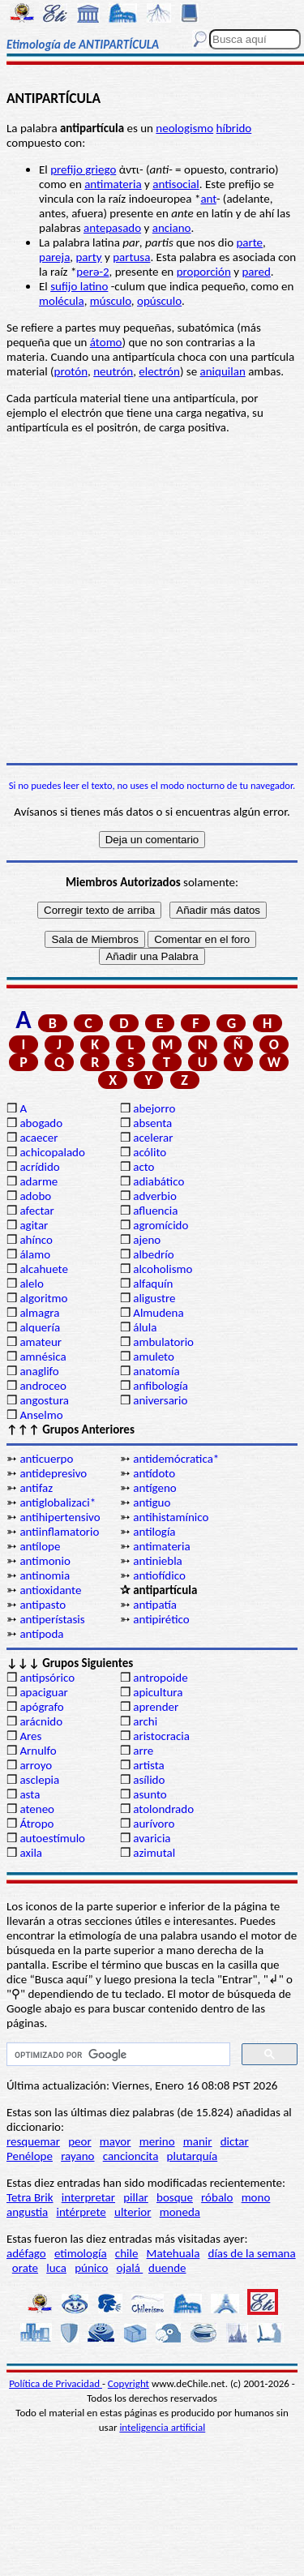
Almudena (158, 1312)
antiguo (151, 1502)
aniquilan (223, 371)
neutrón (113, 371)
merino (157, 2141)
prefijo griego (83, 169)
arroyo (35, 1765)
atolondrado (163, 1809)
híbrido (234, 128)
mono (256, 2197)
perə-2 (92, 271)
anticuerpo (46, 1458)
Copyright (128, 2383)
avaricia (151, 1838)
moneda (180, 2212)
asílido (149, 1779)
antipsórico (47, 1677)
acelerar (153, 1137)
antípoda (41, 1634)
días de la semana (252, 2253)
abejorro (154, 1108)
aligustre (154, 1298)
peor (79, 2141)
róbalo (217, 2197)
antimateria (113, 184)
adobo (35, 1196)
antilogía (154, 1531)
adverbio (155, 1196)
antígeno (154, 1488)
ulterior (132, 2212)
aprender (155, 1706)
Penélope (29, 2156)
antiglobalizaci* (57, 1502)
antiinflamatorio (59, 1531)
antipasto (42, 1604)
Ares (30, 1736)
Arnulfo (37, 1750)
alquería (39, 1327)
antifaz (36, 1488)
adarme (38, 1181)
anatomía (156, 1371)
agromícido (160, 1225)
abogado (40, 1123)
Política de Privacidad (55, 2383)
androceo (42, 1385)
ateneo (36, 1809)
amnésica (42, 1356)
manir (197, 2141)
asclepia (39, 1779)
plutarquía (192, 2156)
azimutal (154, 1852)
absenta (152, 1123)
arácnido (40, 1721)
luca (56, 2268)
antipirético (161, 1619)
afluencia (155, 1210)
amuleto (153, 1356)
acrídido (39, 1166)
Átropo (36, 1823)
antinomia (44, 1575)
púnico (91, 2268)
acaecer (38, 1137)
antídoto (154, 1473)
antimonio (44, 1561)
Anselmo (40, 1415)
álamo (34, 1254)
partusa (131, 257)
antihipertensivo (59, 1517)
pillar (135, 2197)
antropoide (160, 1677)
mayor (115, 2141)
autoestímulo (52, 1838)
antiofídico (159, 1575)
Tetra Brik (30, 2197)
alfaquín (153, 1283)
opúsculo (159, 301)
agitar (33, 1225)
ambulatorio (163, 1342)
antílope (39, 1546)
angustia (27, 2212)
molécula (61, 301)
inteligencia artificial (162, 2427)
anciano (171, 228)
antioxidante (50, 1590)
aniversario (160, 1400)
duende (167, 2268)
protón (71, 371)
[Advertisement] (152, 599)
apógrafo (41, 1706)
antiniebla (157, 1561)
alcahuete (43, 1269)
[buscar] (117, 2054)
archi (145, 1721)
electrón (159, 371)
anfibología (160, 1385)
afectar (36, 1210)
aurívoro (153, 1823)
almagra (39, 1312)
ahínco (36, 1239)
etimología (80, 2253)
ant (208, 198)
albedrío (153, 1254)
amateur (40, 1342)
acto (143, 1166)
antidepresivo (53, 1473)
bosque (174, 2197)
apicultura (157, 1692)
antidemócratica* (176, 1458)
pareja (54, 257)
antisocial (175, 184)
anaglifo (38, 1371)
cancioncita (131, 2156)
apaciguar (43, 1692)
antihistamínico (170, 1517)
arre (143, 1750)
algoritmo (43, 1298)
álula (144, 1327)
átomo (106, 342)
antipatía (155, 1604)
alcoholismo (162, 1269)
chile (127, 2253)
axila (30, 1852)
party (88, 257)
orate (25, 2268)
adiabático (158, 1181)
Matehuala (173, 2253)
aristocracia (161, 1736)
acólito (149, 1152)
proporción (204, 271)
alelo (31, 1283)
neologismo (184, 128)
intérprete (80, 2212)
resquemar (33, 2141)
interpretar (88, 2197)
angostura (44, 1400)
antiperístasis (51, 1619)
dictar (235, 2141)
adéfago (26, 2253)
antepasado (112, 228)
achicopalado (51, 1152)
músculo (110, 301)
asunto (149, 1794)
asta (29, 1794)
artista (149, 1765)
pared (256, 271)
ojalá (130, 2268)
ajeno (147, 1239)
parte (249, 242)
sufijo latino (79, 286)
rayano (77, 2156)
